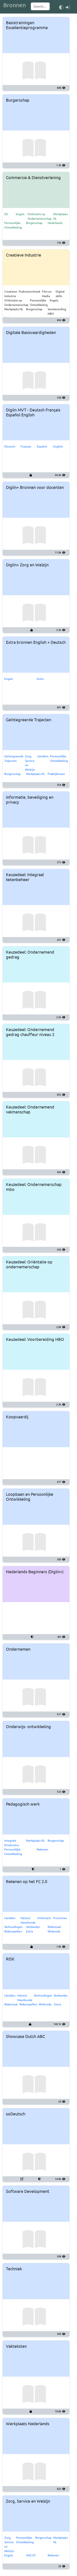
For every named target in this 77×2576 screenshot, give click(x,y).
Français (29, 311)
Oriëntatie (41, 1274)
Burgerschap (35, 165)
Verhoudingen (21, 1280)
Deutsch (18, 311)
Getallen (40, 514)
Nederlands (48, 165)
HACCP (33, 1691)
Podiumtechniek (32, 210)
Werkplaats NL (21, 221)
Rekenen (40, 1229)
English (50, 311)
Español (40, 311)
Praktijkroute (49, 526)
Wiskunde (48, 1283)
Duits (39, 463)
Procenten (51, 1274)
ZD (16, 159)
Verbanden (34, 1280)
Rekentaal (48, 1280)
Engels (25, 159)
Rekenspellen (21, 1283)
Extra (32, 1283)
